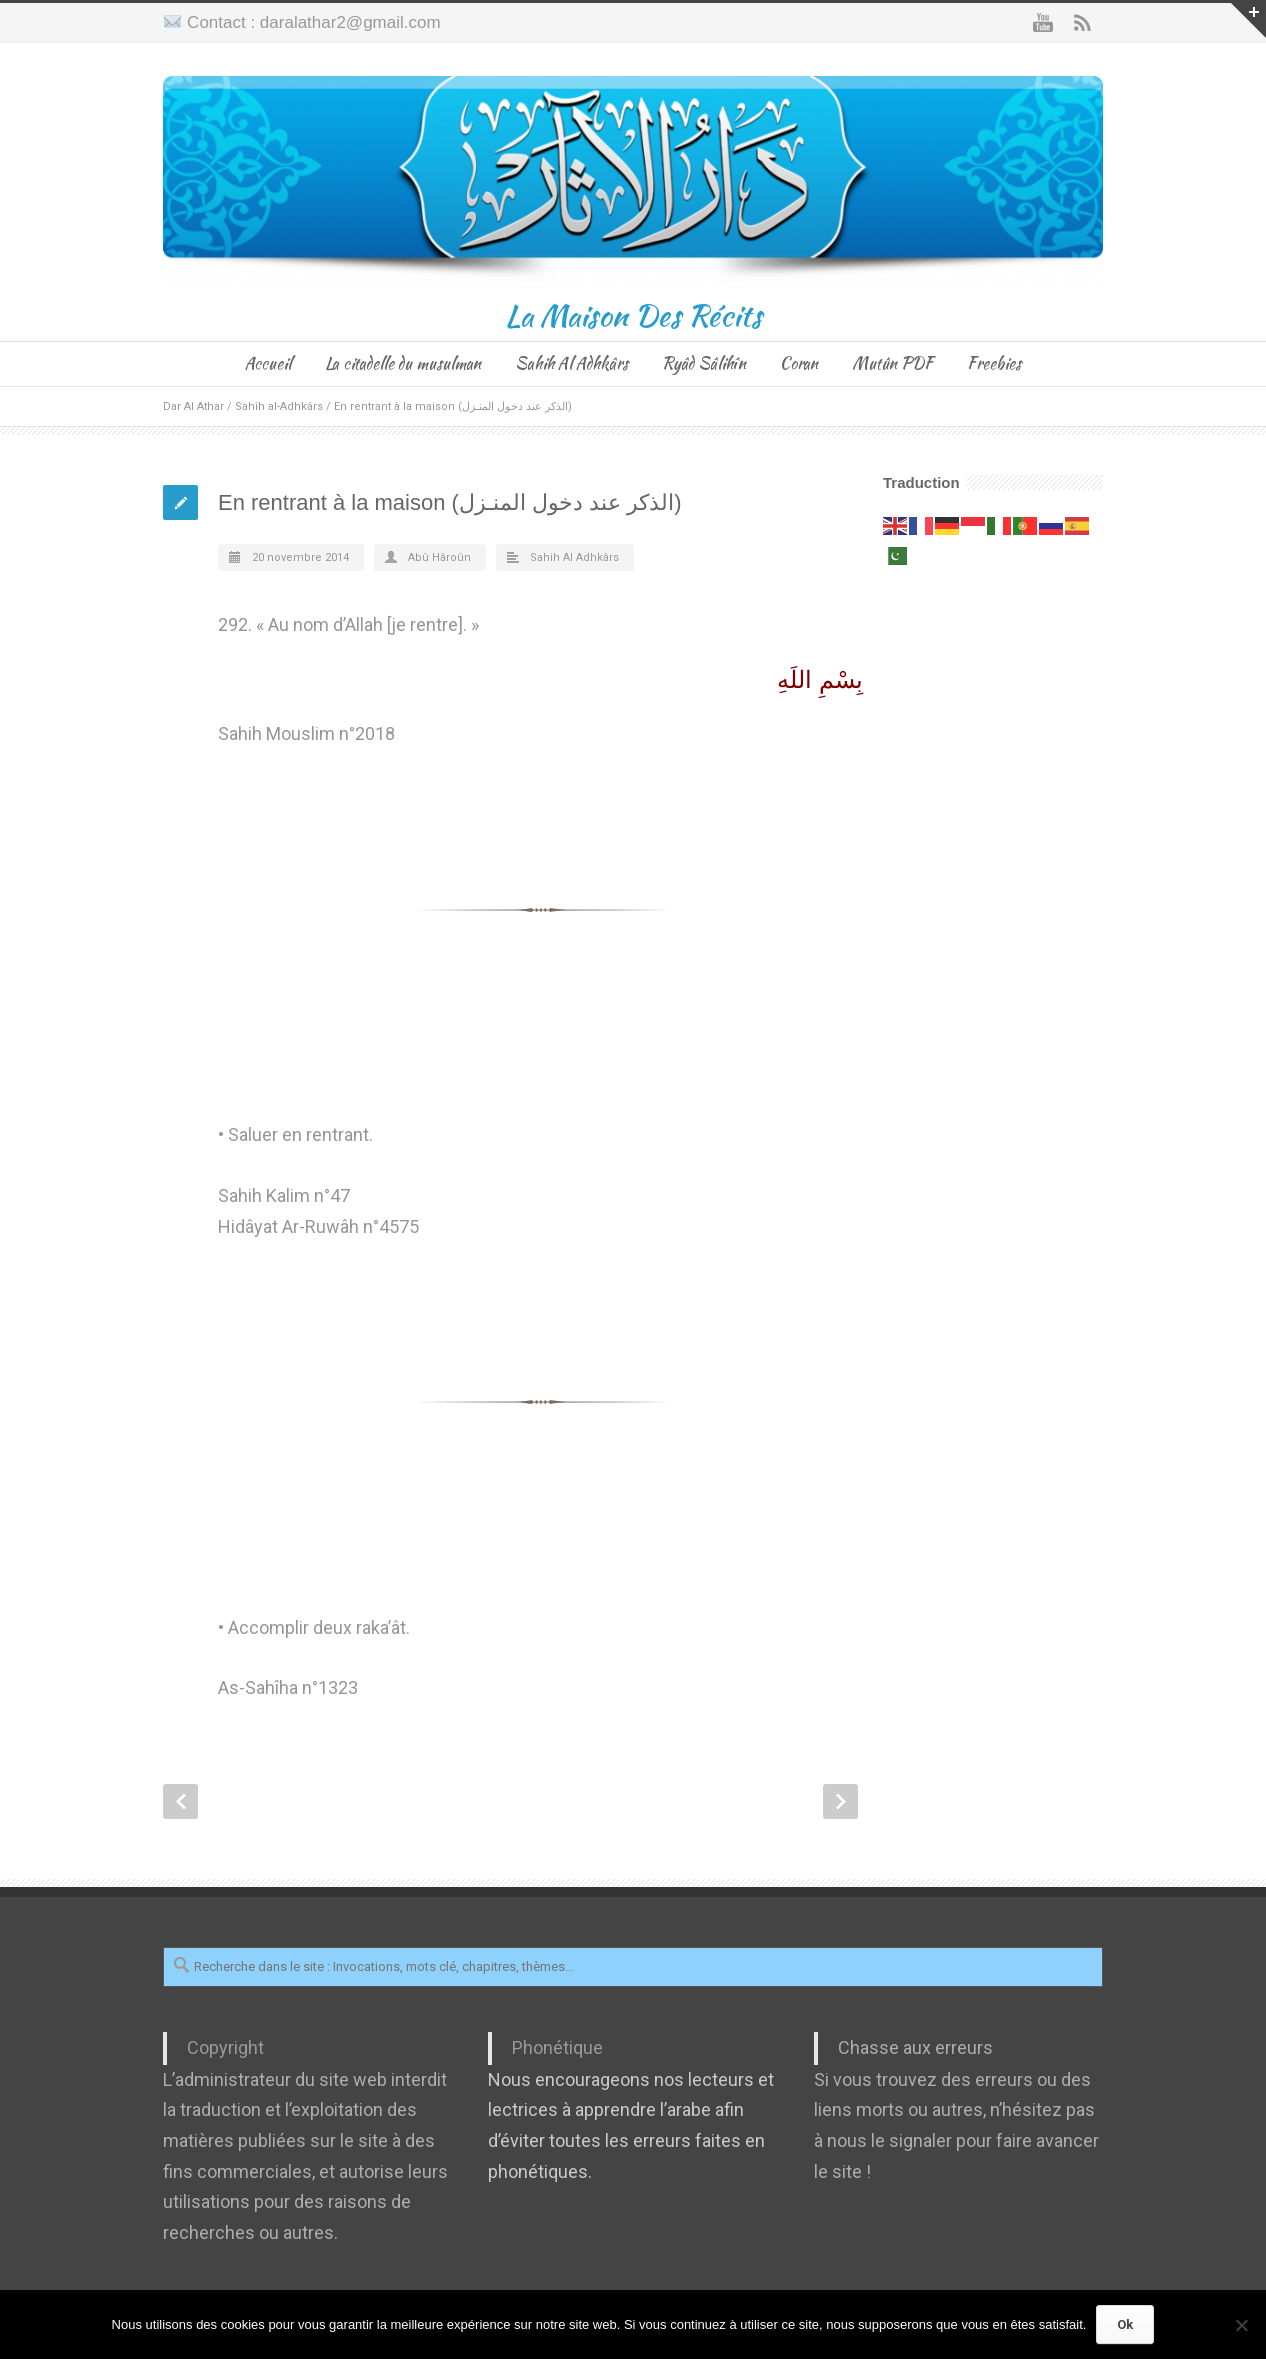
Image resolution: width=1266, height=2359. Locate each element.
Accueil (268, 363)
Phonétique (557, 2047)
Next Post (840, 1801)
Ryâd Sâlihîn (704, 363)
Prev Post (180, 1801)
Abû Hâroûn (439, 557)
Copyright (225, 2047)
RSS (1083, 23)
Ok (1125, 2324)
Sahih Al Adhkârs (571, 363)
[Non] (1241, 2325)
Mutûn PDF (892, 363)
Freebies (994, 363)
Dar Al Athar (193, 406)
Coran (799, 363)
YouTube (1043, 23)
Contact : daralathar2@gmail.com (313, 22)
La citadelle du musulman (403, 363)
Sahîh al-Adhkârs (279, 406)
